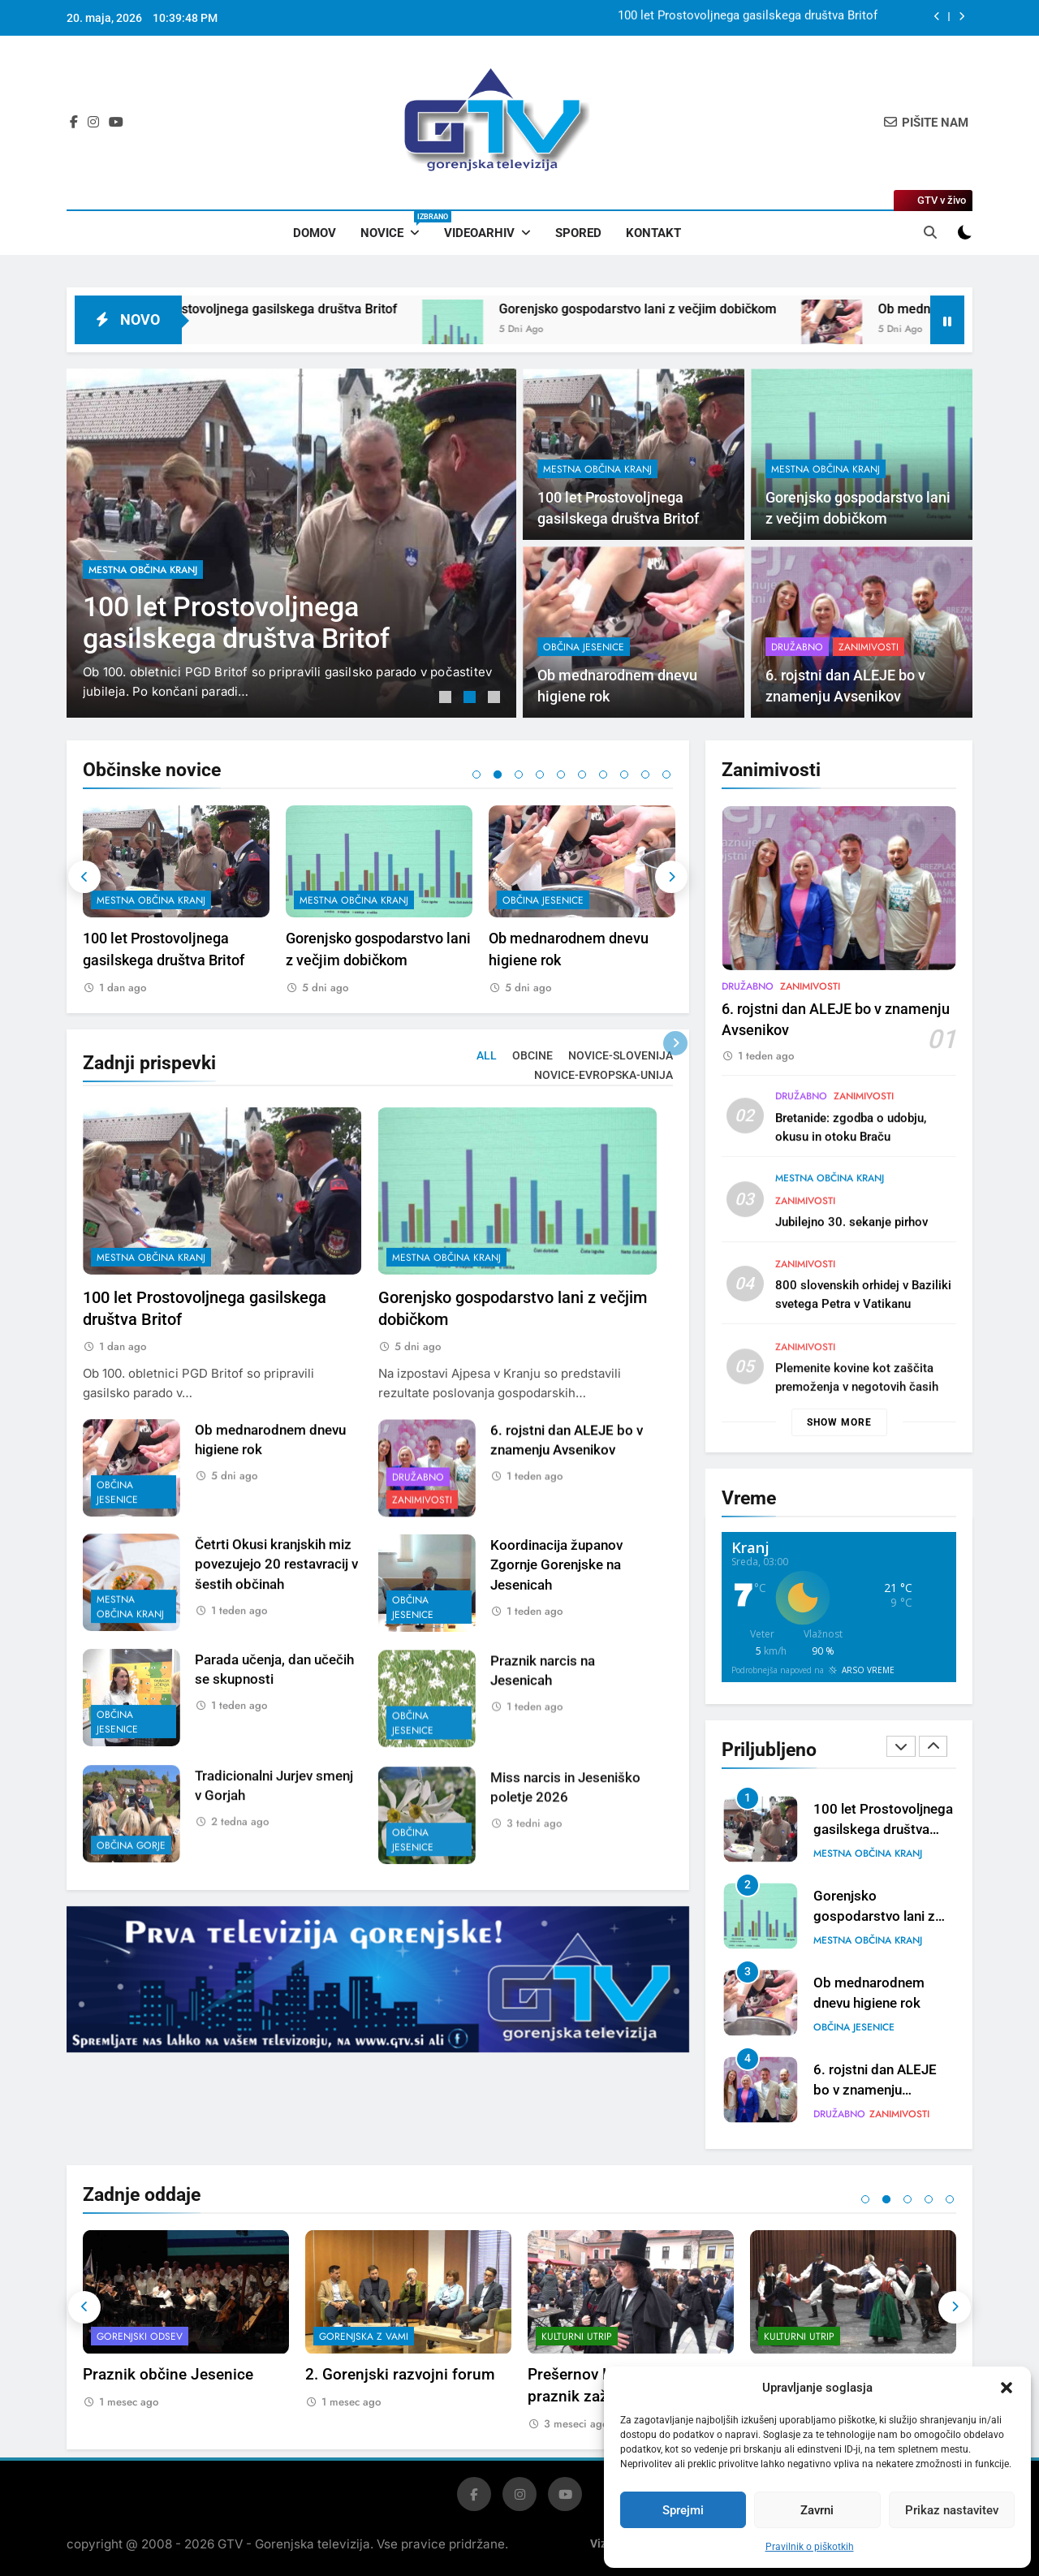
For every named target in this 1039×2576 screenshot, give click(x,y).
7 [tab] (603, 774)
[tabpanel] (291, 543)
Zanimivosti (899, 2114)
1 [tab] (447, 699)
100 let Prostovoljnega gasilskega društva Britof (747, 17)
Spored (578, 233)
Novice (396, 225)
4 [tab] (540, 774)
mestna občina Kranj (142, 570)
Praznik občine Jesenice (168, 2374)
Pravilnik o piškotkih (809, 2546)
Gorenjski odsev (140, 2336)
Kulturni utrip (576, 2336)
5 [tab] (561, 774)
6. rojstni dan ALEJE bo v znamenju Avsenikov (875, 2090)
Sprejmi (683, 2510)
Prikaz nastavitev (951, 2510)
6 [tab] (582, 774)
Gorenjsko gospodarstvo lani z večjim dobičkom (705, 309)
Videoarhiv (479, 233)
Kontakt (653, 233)
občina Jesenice (543, 900)
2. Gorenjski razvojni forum (400, 2374)
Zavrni (817, 2510)
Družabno (839, 2114)
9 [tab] (645, 774)
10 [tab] (666, 774)
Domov (314, 233)
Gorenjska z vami (363, 2336)
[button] (1006, 2388)
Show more (839, 1422)
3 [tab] (496, 699)
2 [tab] (471, 699)
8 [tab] (624, 774)
